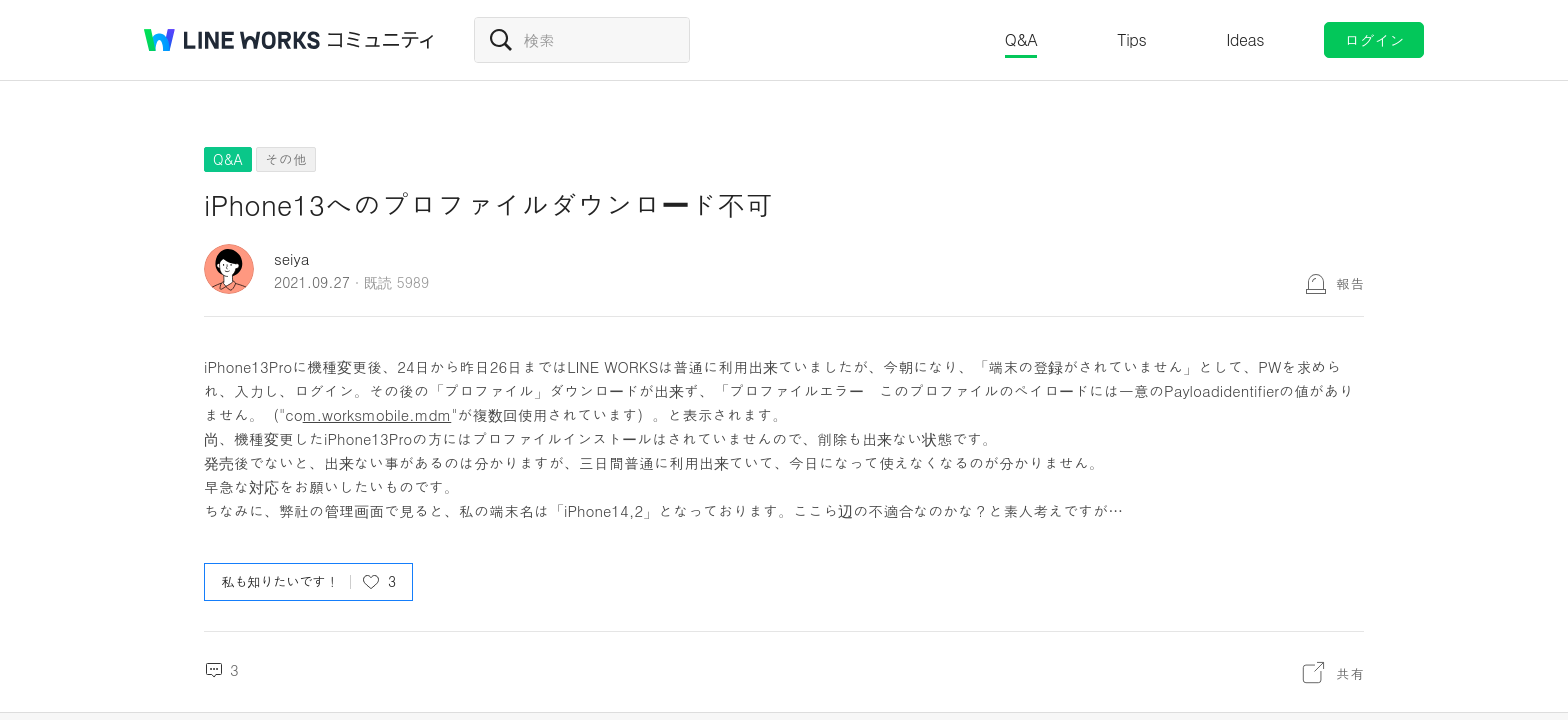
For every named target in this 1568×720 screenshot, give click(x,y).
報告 (1350, 283)
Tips (1131, 39)
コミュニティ (381, 40)
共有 (1350, 673)
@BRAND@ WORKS (232, 40)
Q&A (1021, 39)
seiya (292, 258)
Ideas (1245, 39)
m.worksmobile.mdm (377, 414)
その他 (286, 159)
